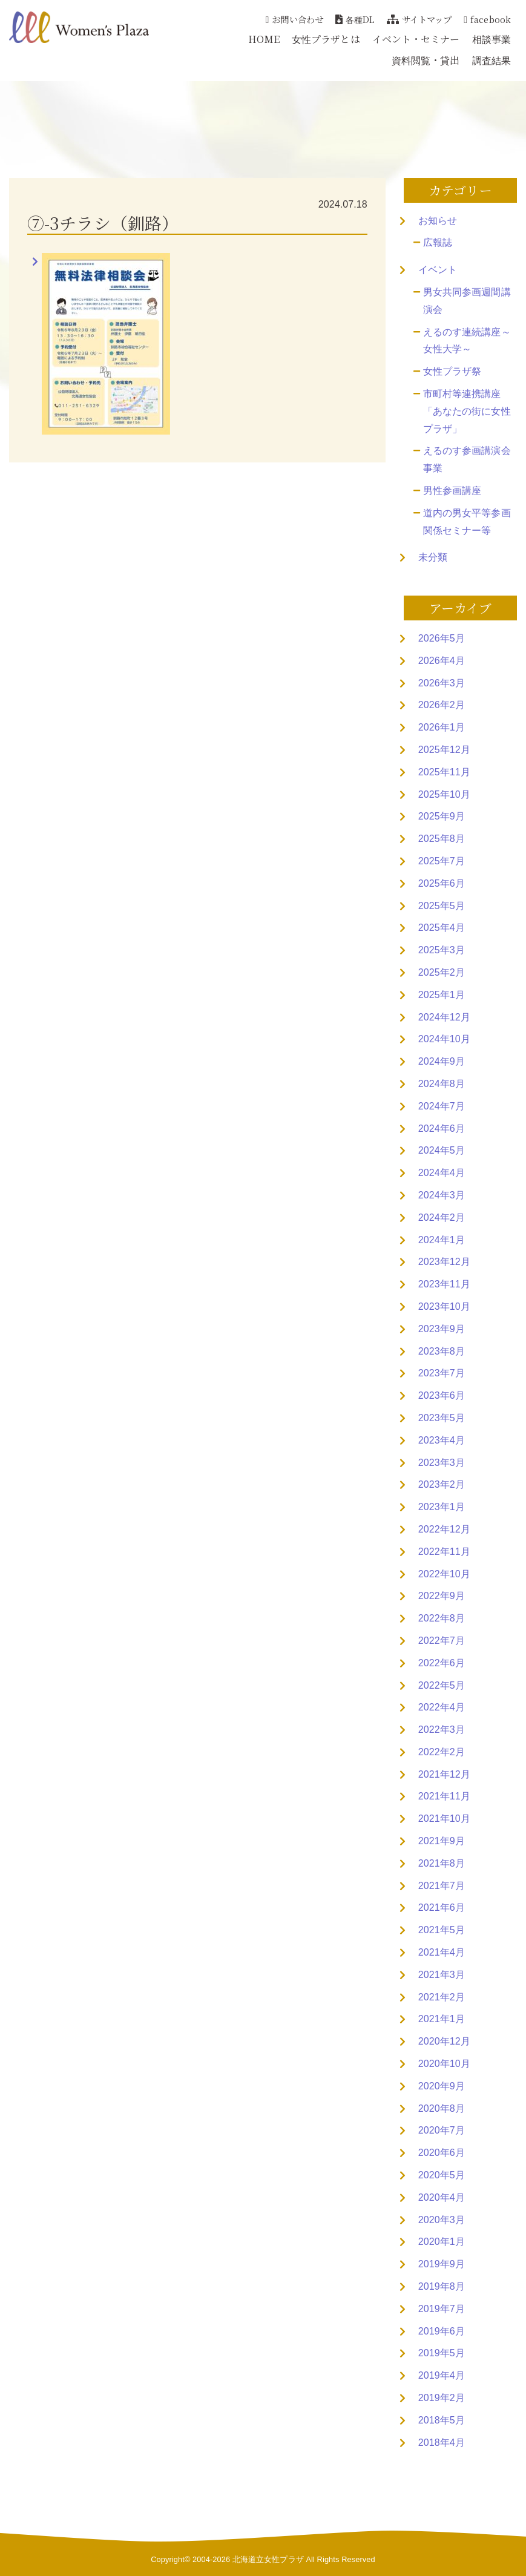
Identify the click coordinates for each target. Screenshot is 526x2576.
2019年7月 (441, 2309)
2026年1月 (441, 727)
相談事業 (491, 39)
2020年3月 (441, 2220)
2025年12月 (444, 749)
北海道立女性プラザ (268, 2559)
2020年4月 (441, 2197)
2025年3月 (441, 950)
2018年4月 (441, 2442)
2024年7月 (441, 1106)
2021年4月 (441, 1952)
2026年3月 (441, 683)
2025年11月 (444, 772)
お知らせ (437, 220)
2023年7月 (441, 1373)
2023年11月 (444, 1284)
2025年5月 (441, 906)
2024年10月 (444, 1039)
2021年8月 (441, 1863)
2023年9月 (441, 1329)
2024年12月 (444, 1017)
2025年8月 (441, 838)
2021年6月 (441, 1907)
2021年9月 (441, 1841)
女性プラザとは (326, 39)
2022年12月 (444, 1529)
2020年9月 (441, 2086)
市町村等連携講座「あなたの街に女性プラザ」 (467, 411)
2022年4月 (441, 1707)
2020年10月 (444, 2063)
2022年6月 (441, 1663)
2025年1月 (441, 995)
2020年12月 (444, 2041)
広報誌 (437, 242)
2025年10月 (444, 794)
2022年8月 (441, 1618)
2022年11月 (444, 1551)
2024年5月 (441, 1150)
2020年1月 (441, 2241)
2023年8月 (441, 1351)
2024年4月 (441, 1173)
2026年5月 (441, 638)
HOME (264, 39)
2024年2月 (441, 1217)
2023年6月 (441, 1395)
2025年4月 (441, 927)
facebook (487, 19)
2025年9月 (441, 816)
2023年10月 (444, 1306)
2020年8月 (441, 2108)
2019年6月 (441, 2331)
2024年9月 (441, 1061)
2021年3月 (441, 1975)
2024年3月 (441, 1195)
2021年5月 (441, 1930)
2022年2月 (441, 1752)
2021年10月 (444, 1818)
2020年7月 (441, 2130)
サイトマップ (419, 19)
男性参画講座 (452, 490)
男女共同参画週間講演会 (467, 301)
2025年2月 (441, 972)
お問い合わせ (294, 19)
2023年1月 (441, 1507)
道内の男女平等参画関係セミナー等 (467, 522)
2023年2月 (441, 1484)
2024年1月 (441, 1240)
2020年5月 (441, 2175)
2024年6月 (441, 1128)
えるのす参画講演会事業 (467, 459)
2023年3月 (441, 1462)
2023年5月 (441, 1418)
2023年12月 (444, 1262)
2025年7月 (441, 861)
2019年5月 (441, 2353)
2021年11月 (444, 1796)
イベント (437, 269)
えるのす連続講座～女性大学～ (467, 341)
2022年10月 (444, 1574)
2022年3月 (441, 1729)
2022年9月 (441, 1596)
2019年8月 (441, 2286)
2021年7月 (441, 1886)
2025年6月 (441, 883)
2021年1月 (441, 2019)
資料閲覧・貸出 (426, 60)
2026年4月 (441, 661)
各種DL (355, 19)
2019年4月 (441, 2375)
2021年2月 (441, 1997)
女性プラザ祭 (452, 371)
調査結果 (491, 60)
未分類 (432, 557)
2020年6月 (441, 2152)
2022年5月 (441, 1685)
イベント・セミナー (416, 39)
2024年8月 (441, 1084)
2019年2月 (441, 2398)
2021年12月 (444, 1774)
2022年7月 (441, 1640)
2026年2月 (441, 705)
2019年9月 (441, 2264)
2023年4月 (441, 1440)
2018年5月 (441, 2420)
